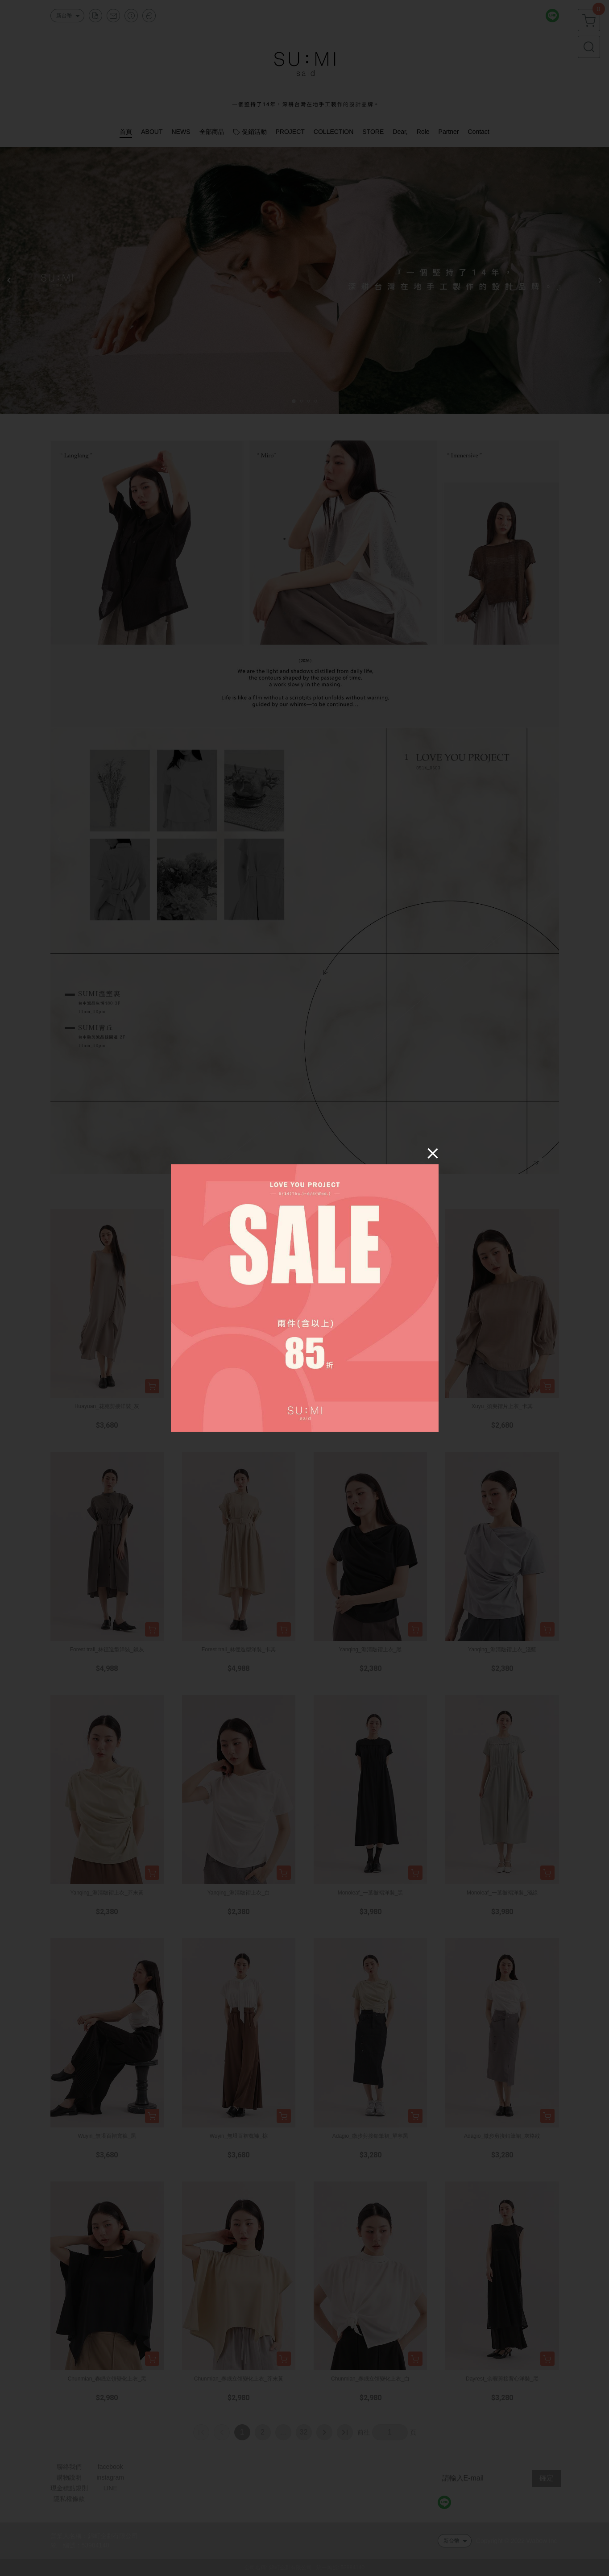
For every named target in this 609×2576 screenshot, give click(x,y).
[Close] (433, 1153)
